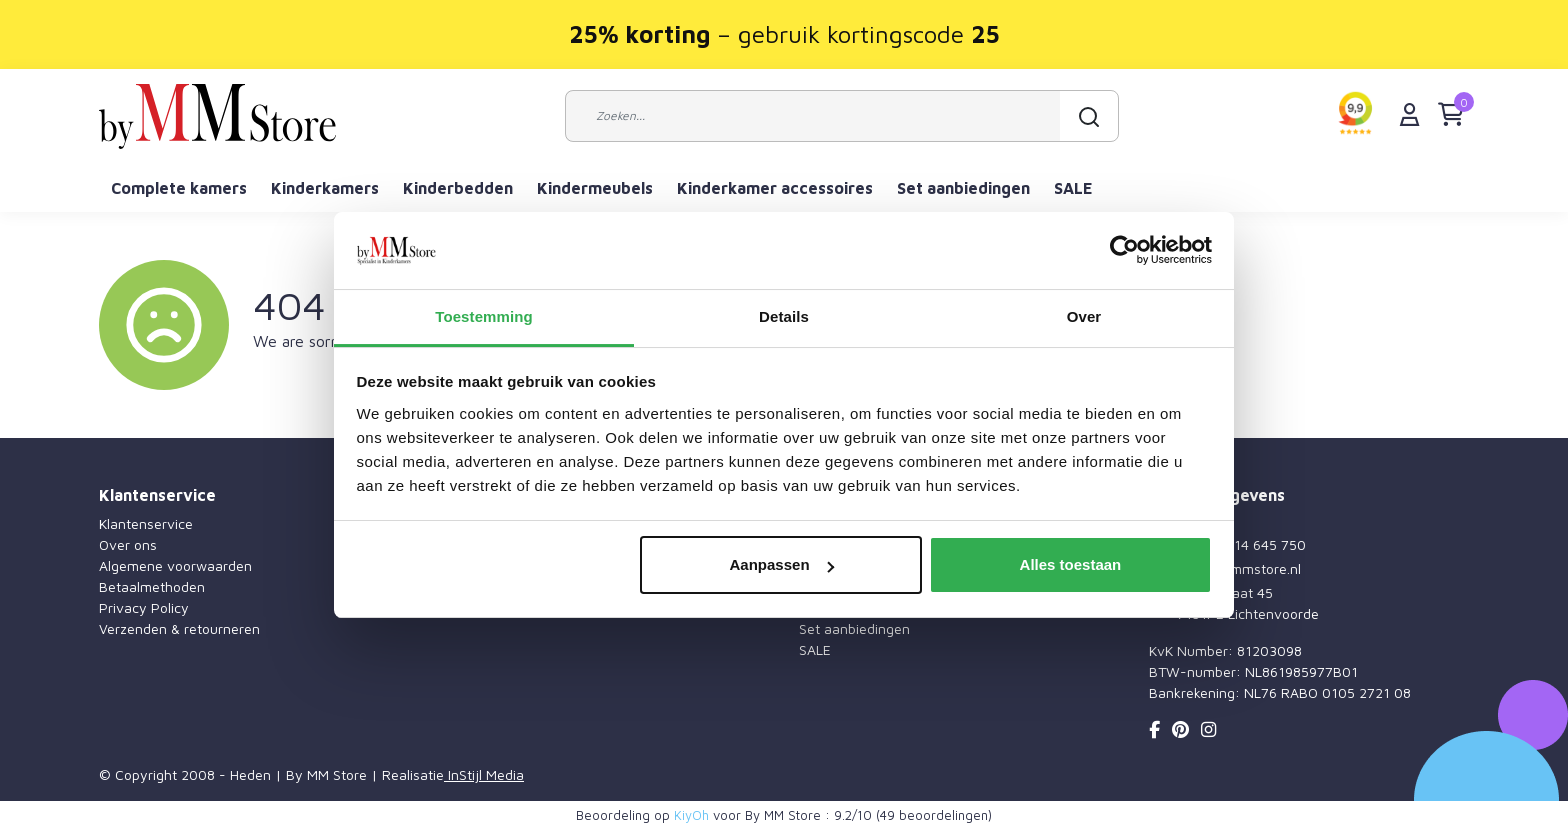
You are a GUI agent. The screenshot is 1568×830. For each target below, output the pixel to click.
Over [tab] (1084, 316)
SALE (1073, 188)
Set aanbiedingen (963, 188)
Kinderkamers (325, 188)
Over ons (128, 544)
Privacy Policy (144, 607)
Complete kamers (179, 188)
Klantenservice (146, 523)
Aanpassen (782, 564)
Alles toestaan (1071, 564)
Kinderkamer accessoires (775, 188)
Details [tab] (784, 316)
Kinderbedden (458, 188)
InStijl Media (484, 774)
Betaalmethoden (152, 586)
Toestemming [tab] (484, 316)
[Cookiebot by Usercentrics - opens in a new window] (1124, 251)
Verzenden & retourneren (179, 628)
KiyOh (691, 815)
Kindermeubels (595, 188)
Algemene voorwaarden (175, 565)
